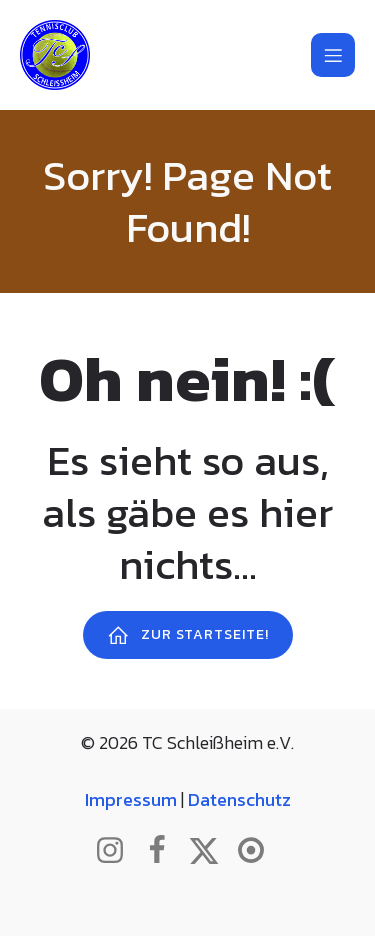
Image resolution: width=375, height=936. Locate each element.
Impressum (131, 799)
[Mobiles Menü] (333, 55)
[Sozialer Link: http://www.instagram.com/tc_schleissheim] (117, 851)
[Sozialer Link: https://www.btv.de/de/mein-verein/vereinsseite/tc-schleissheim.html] (258, 851)
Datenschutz (239, 799)
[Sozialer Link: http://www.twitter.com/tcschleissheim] (211, 851)
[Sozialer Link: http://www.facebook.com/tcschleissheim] (164, 851)
